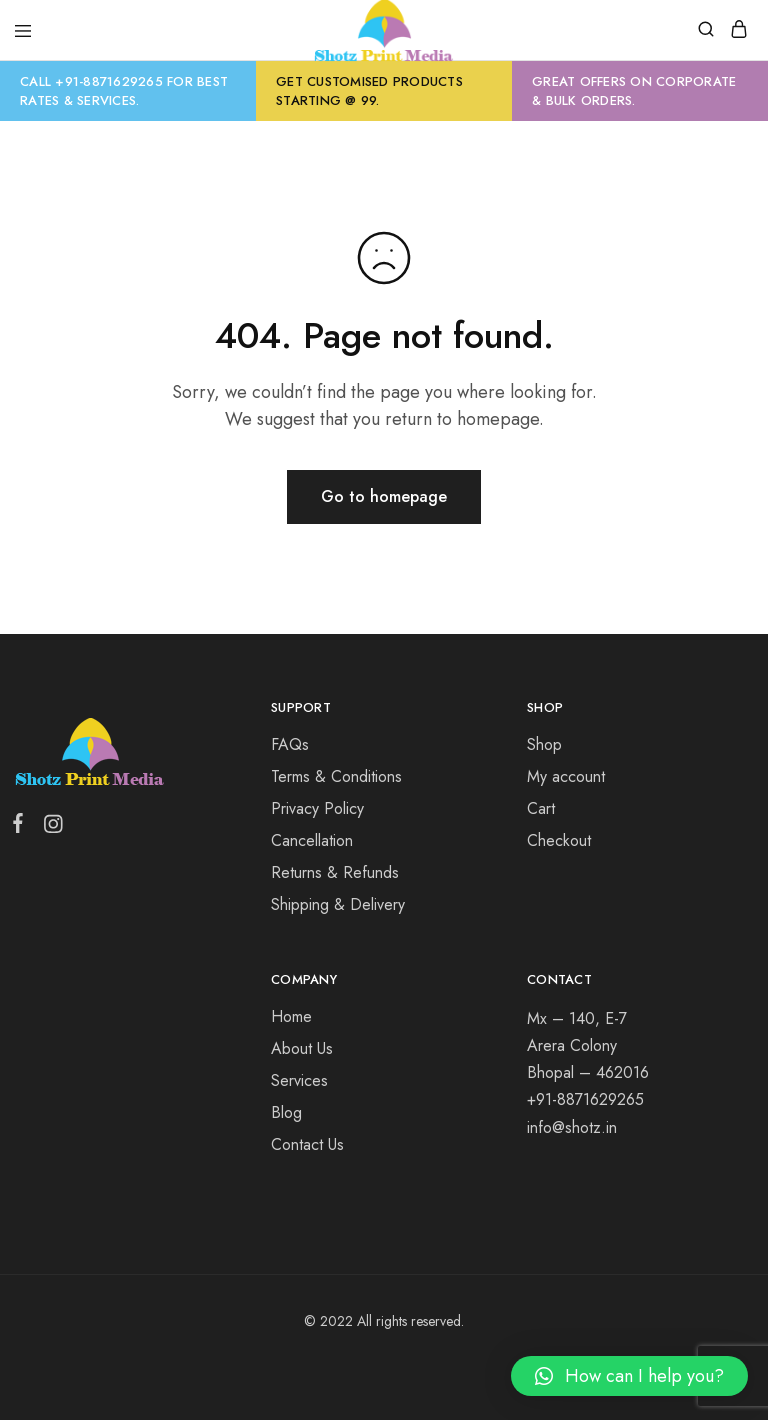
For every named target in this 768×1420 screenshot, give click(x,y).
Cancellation (312, 840)
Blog (286, 1112)
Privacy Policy (317, 808)
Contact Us (307, 1144)
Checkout (559, 840)
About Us (302, 1048)
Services (299, 1080)
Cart (541, 808)
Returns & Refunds (335, 872)
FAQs (290, 744)
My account (566, 776)
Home (291, 1016)
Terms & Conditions (336, 776)
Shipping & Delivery (338, 904)
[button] (629, 1376)
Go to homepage (384, 496)
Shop (544, 744)
